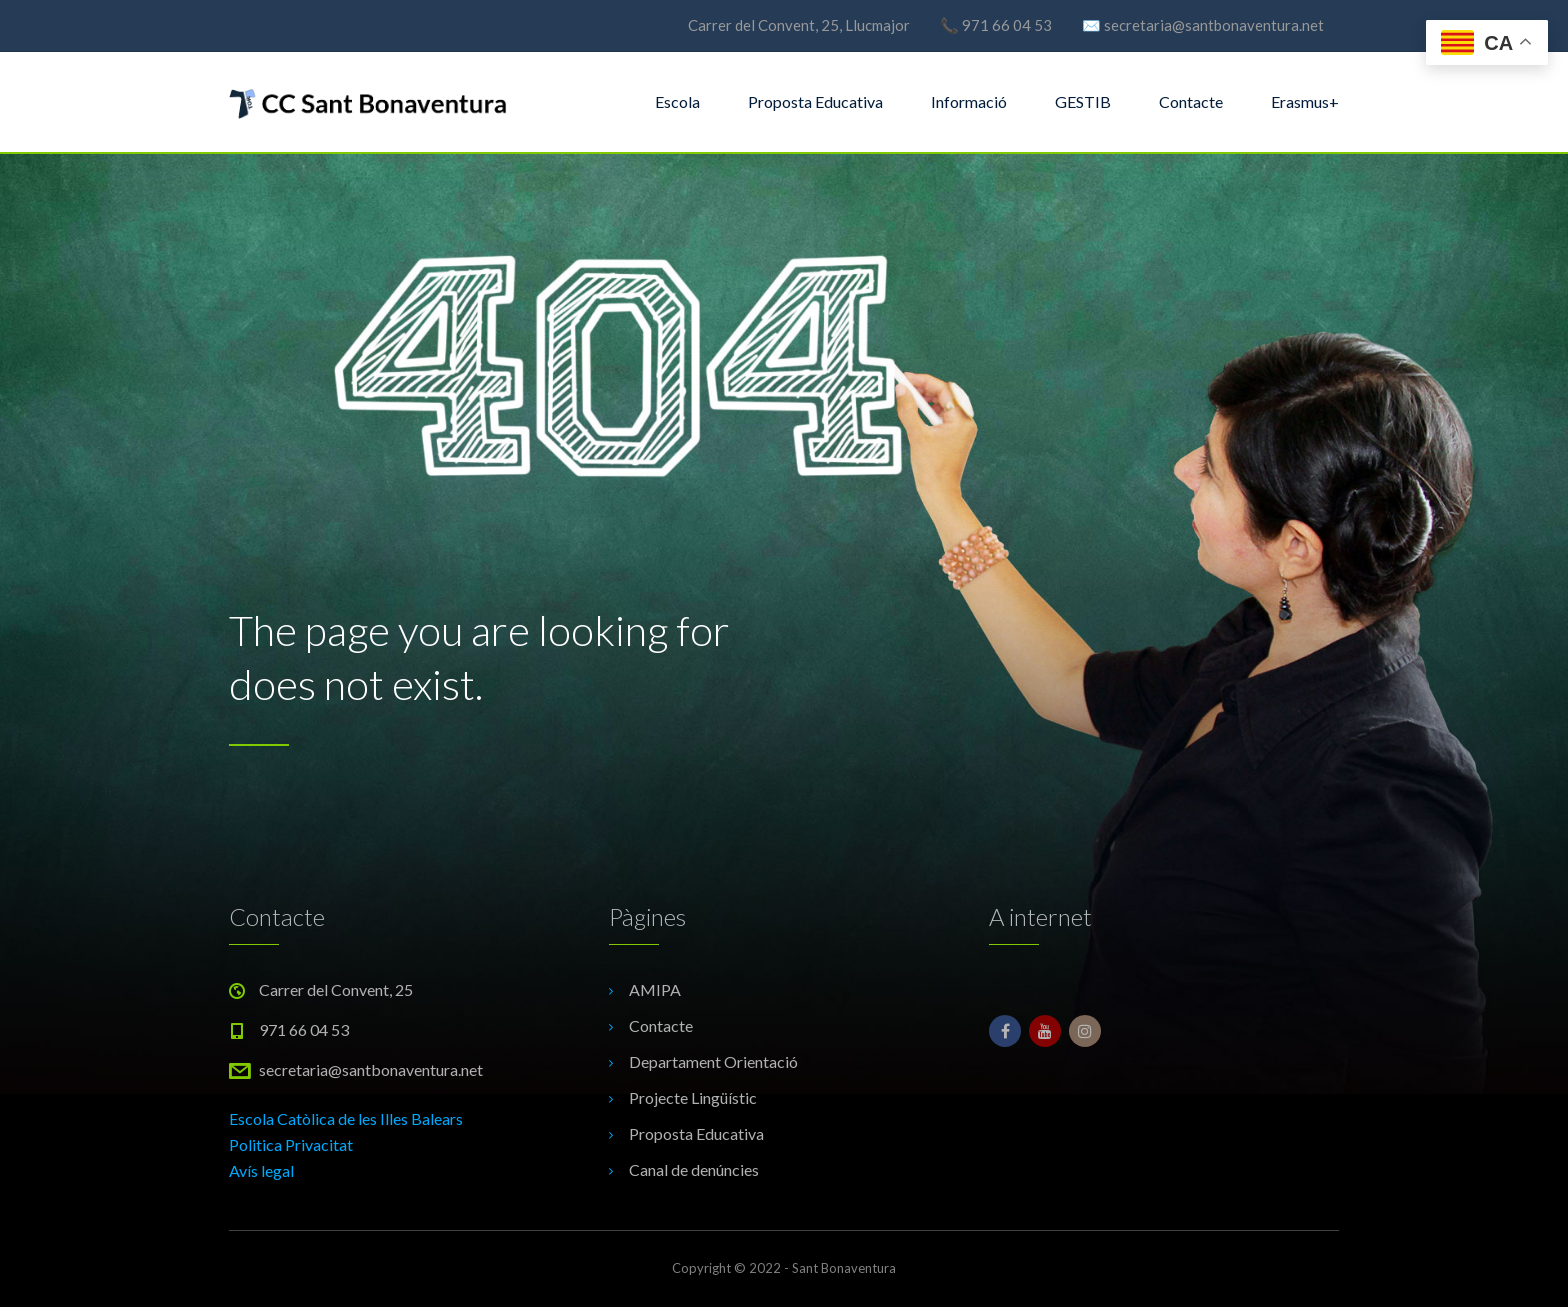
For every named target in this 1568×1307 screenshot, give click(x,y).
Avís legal (261, 1170)
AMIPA (655, 989)
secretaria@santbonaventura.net (371, 1069)
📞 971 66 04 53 (996, 25)
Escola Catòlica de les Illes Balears (346, 1118)
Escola (677, 101)
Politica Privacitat (291, 1144)
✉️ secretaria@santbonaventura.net (1203, 25)
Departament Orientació (713, 1061)
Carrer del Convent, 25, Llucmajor (799, 25)
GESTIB (1083, 101)
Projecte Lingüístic (693, 1097)
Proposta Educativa (815, 101)
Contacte (1191, 101)
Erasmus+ (1305, 101)
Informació (969, 101)
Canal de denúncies (694, 1169)
